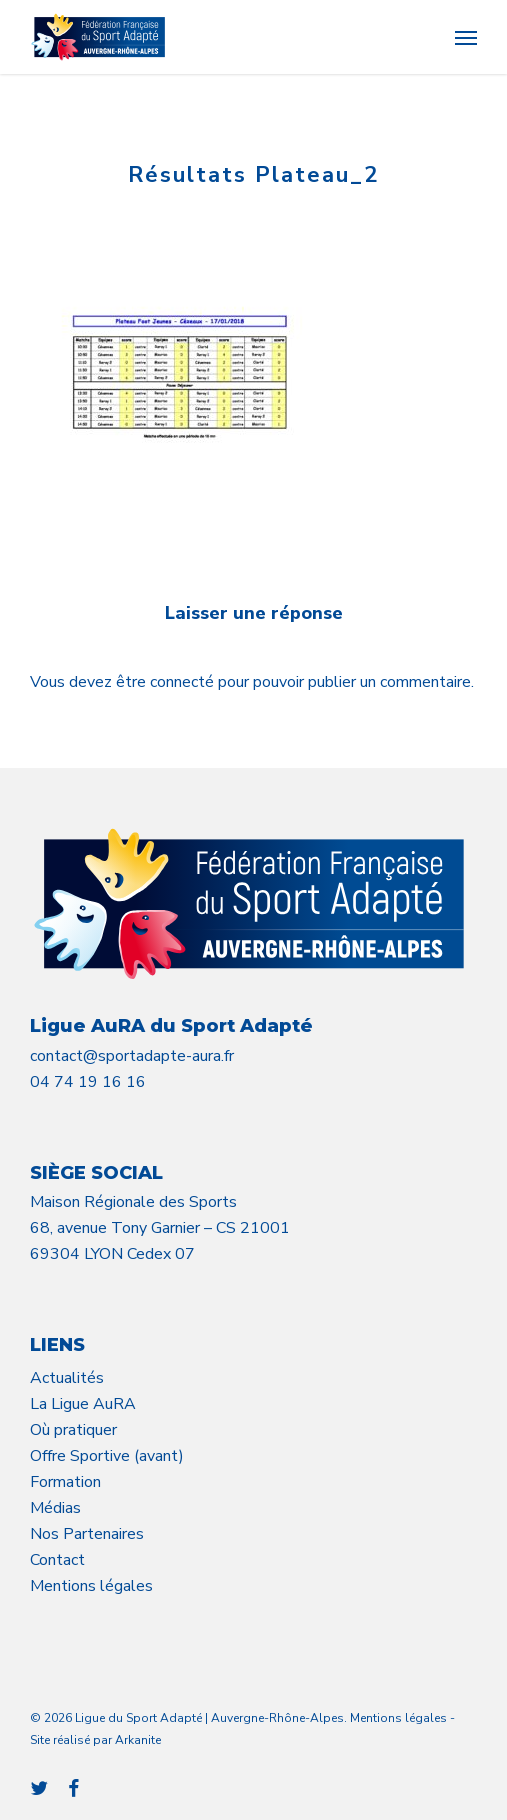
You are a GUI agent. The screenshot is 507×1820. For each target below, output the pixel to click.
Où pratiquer (73, 1430)
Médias (55, 1508)
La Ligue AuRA (83, 1404)
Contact (57, 1560)
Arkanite (138, 1740)
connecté (184, 682)
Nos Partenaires (87, 1534)
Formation (65, 1482)
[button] (466, 37)
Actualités (67, 1378)
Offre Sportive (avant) (107, 1456)
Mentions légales (91, 1586)
